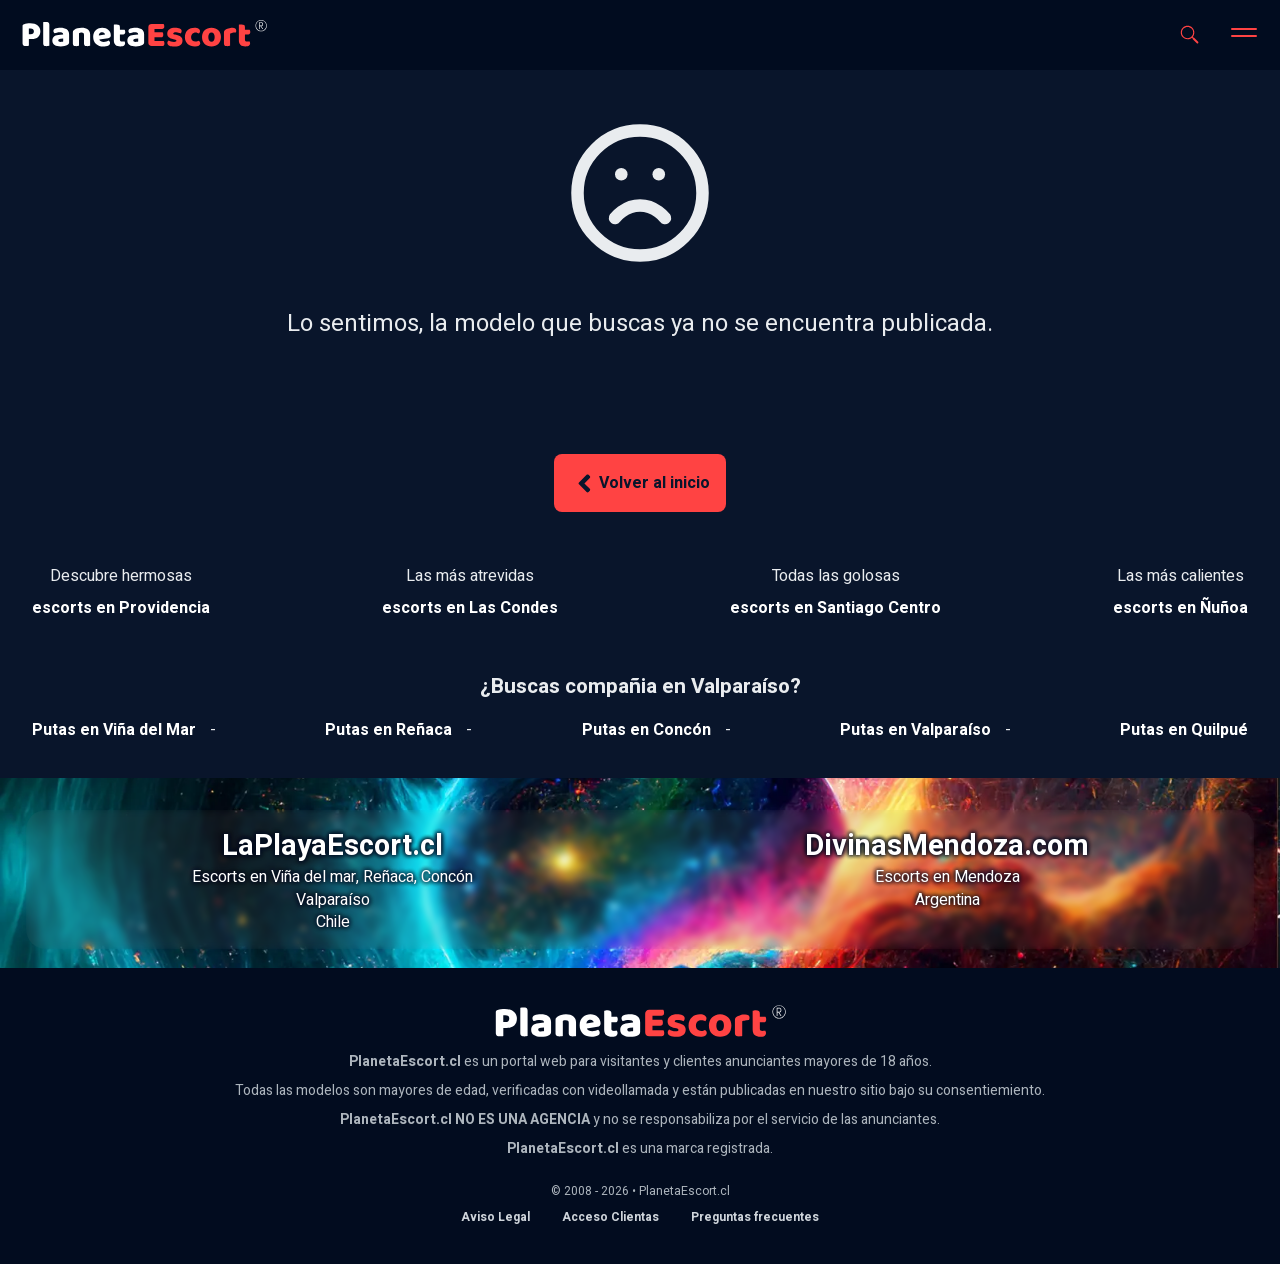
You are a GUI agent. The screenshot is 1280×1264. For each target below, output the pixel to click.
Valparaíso (333, 900)
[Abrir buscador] (1189, 34)
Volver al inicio (640, 483)
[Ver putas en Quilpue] (1184, 730)
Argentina (947, 900)
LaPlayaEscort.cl (332, 846)
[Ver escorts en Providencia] (121, 608)
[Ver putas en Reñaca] (388, 730)
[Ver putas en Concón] (646, 730)
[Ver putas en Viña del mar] (114, 730)
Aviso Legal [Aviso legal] (495, 1217)
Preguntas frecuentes (755, 1217)
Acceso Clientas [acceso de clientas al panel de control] (610, 1217)
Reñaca (388, 877)
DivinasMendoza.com (947, 846)
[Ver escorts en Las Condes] (470, 608)
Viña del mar (313, 877)
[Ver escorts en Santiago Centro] (835, 608)
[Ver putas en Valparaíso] (915, 730)
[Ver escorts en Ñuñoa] (1180, 608)
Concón (447, 877)
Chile (333, 922)
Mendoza (987, 877)
